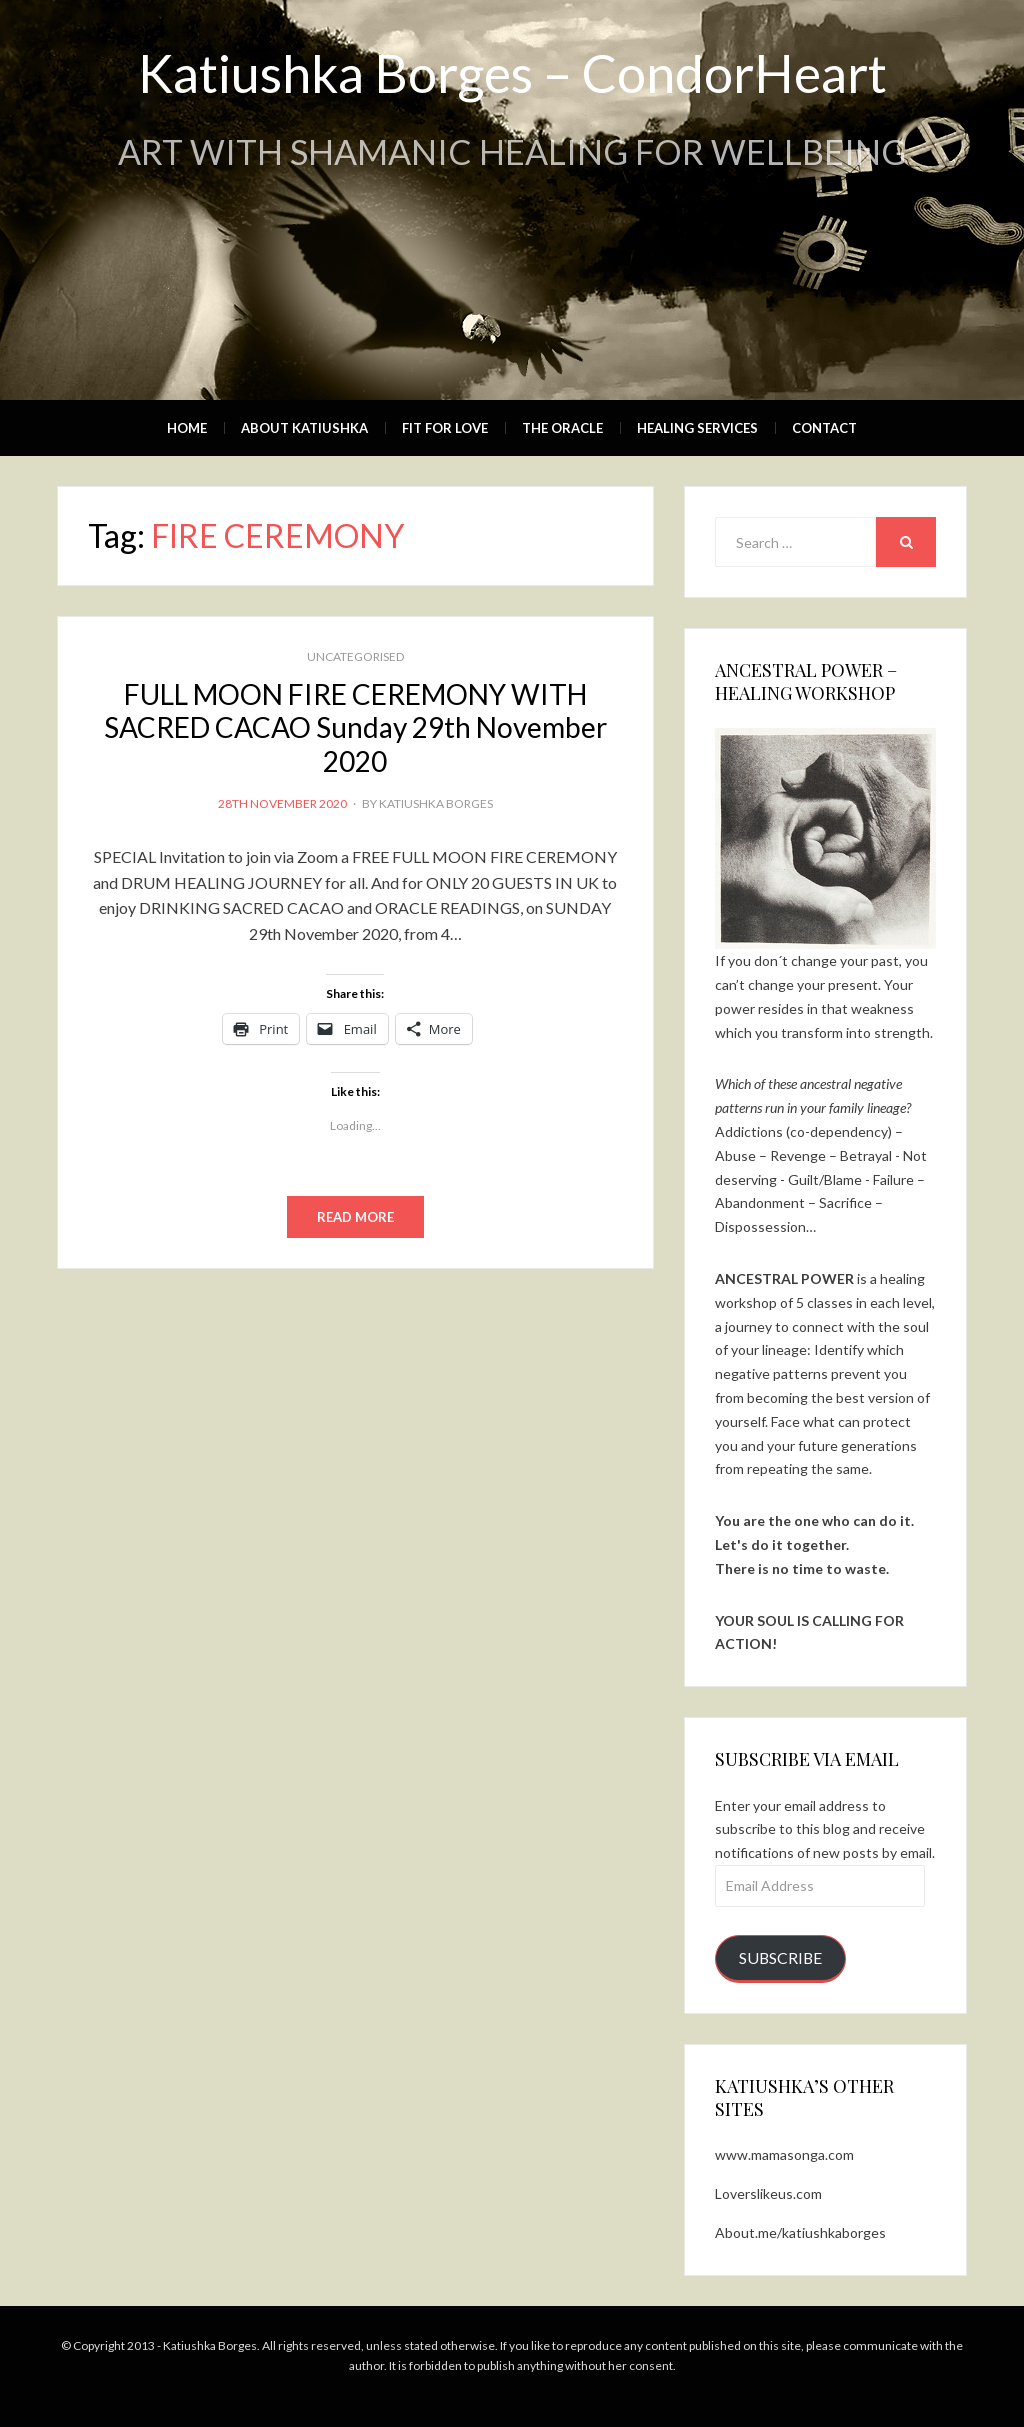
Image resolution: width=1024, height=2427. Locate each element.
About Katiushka (304, 428)
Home (187, 428)
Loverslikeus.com (768, 2193)
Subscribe (780, 1957)
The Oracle (562, 428)
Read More (355, 1217)
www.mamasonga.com (784, 2154)
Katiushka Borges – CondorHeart (512, 73)
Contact (824, 428)
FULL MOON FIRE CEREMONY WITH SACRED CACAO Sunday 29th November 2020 (355, 727)
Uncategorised (355, 656)
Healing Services (697, 428)
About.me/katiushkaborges (800, 2232)
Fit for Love (445, 428)
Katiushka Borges (436, 803)
